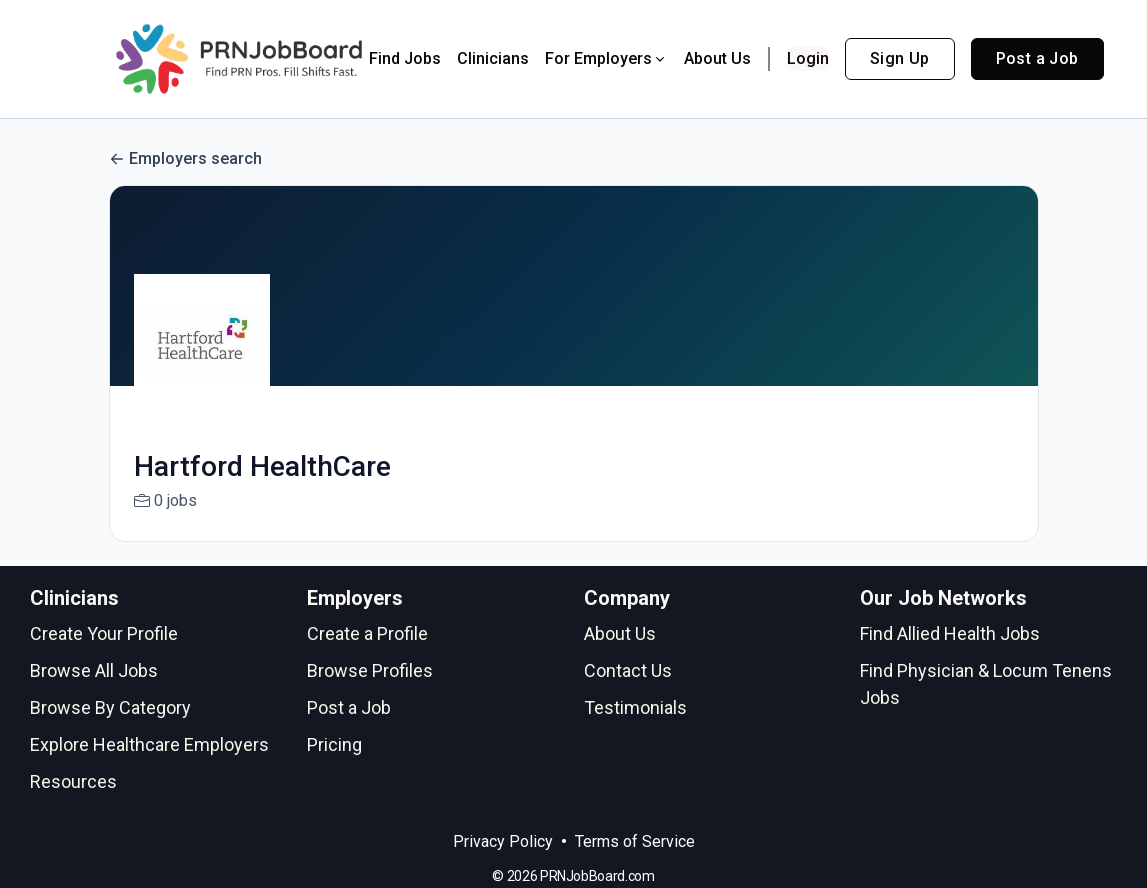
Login (808, 58)
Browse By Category (110, 707)
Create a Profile (367, 633)
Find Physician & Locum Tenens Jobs (986, 684)
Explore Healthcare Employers (149, 744)
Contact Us (628, 670)
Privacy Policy (503, 841)
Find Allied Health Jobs (950, 633)
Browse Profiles (370, 670)
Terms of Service (635, 841)
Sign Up (900, 58)
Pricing (334, 744)
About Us (717, 58)
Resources (73, 781)
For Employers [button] (606, 58)
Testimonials (635, 707)
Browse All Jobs (94, 670)
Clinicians (493, 58)
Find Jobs (405, 58)
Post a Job (1037, 58)
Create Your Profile (104, 633)
